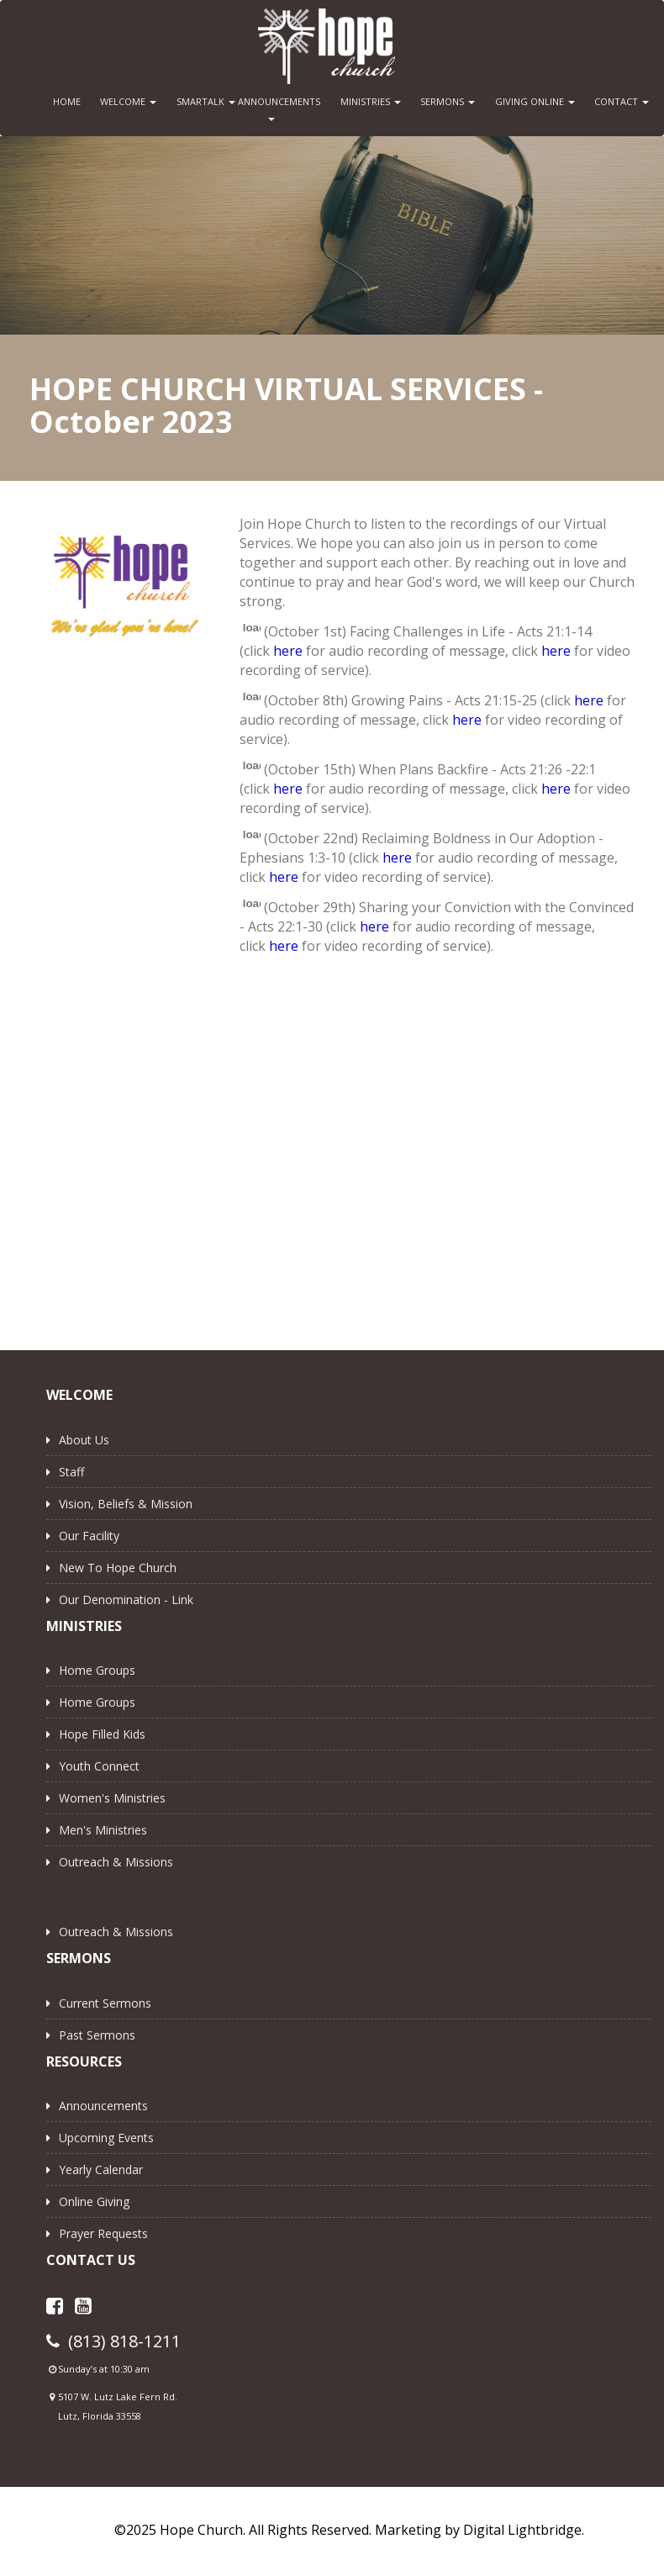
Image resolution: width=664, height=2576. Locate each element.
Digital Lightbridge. (523, 2530)
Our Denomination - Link (126, 1599)
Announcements (103, 2106)
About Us (84, 1440)
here (288, 650)
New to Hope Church (118, 1568)
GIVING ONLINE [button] (535, 101)
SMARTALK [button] (206, 101)
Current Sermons (105, 2003)
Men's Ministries (103, 1830)
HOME (67, 101)
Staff (71, 1472)
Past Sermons (97, 2035)
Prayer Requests (103, 2233)
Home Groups (97, 1670)
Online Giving (94, 2201)
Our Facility (89, 1536)
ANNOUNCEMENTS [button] (275, 108)
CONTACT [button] (621, 101)
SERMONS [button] (447, 101)
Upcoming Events (106, 2138)
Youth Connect (99, 1766)
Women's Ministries (112, 1798)
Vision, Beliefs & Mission (125, 1504)
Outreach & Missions (116, 1862)
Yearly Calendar (101, 2169)
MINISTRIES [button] (370, 101)
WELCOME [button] (128, 101)
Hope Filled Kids (102, 1734)
